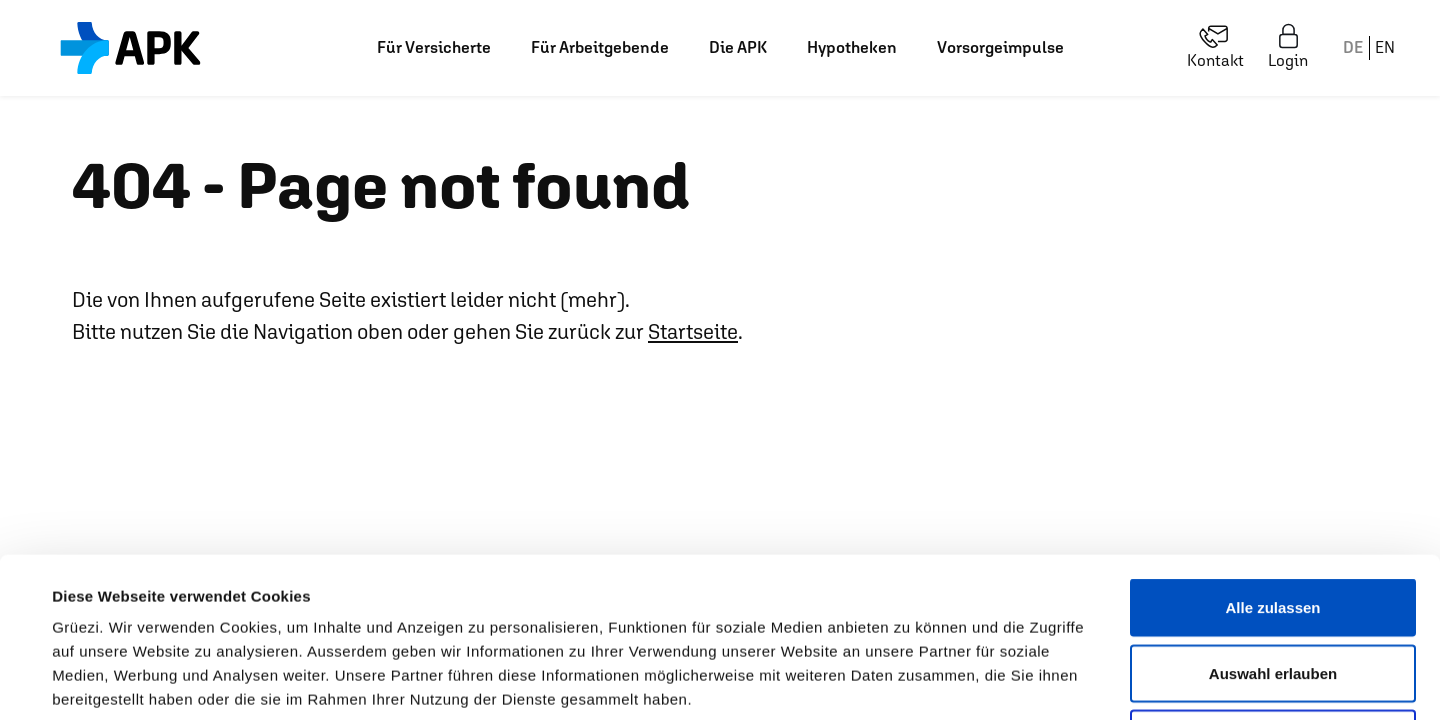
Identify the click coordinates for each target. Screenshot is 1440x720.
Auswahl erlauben (1273, 523)
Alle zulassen (1272, 457)
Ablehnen (1273, 588)
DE (1353, 47)
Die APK (738, 47)
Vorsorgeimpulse (1000, 47)
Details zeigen (853, 680)
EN (1385, 47)
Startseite (693, 331)
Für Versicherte (434, 47)
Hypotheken (852, 47)
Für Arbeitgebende (600, 47)
